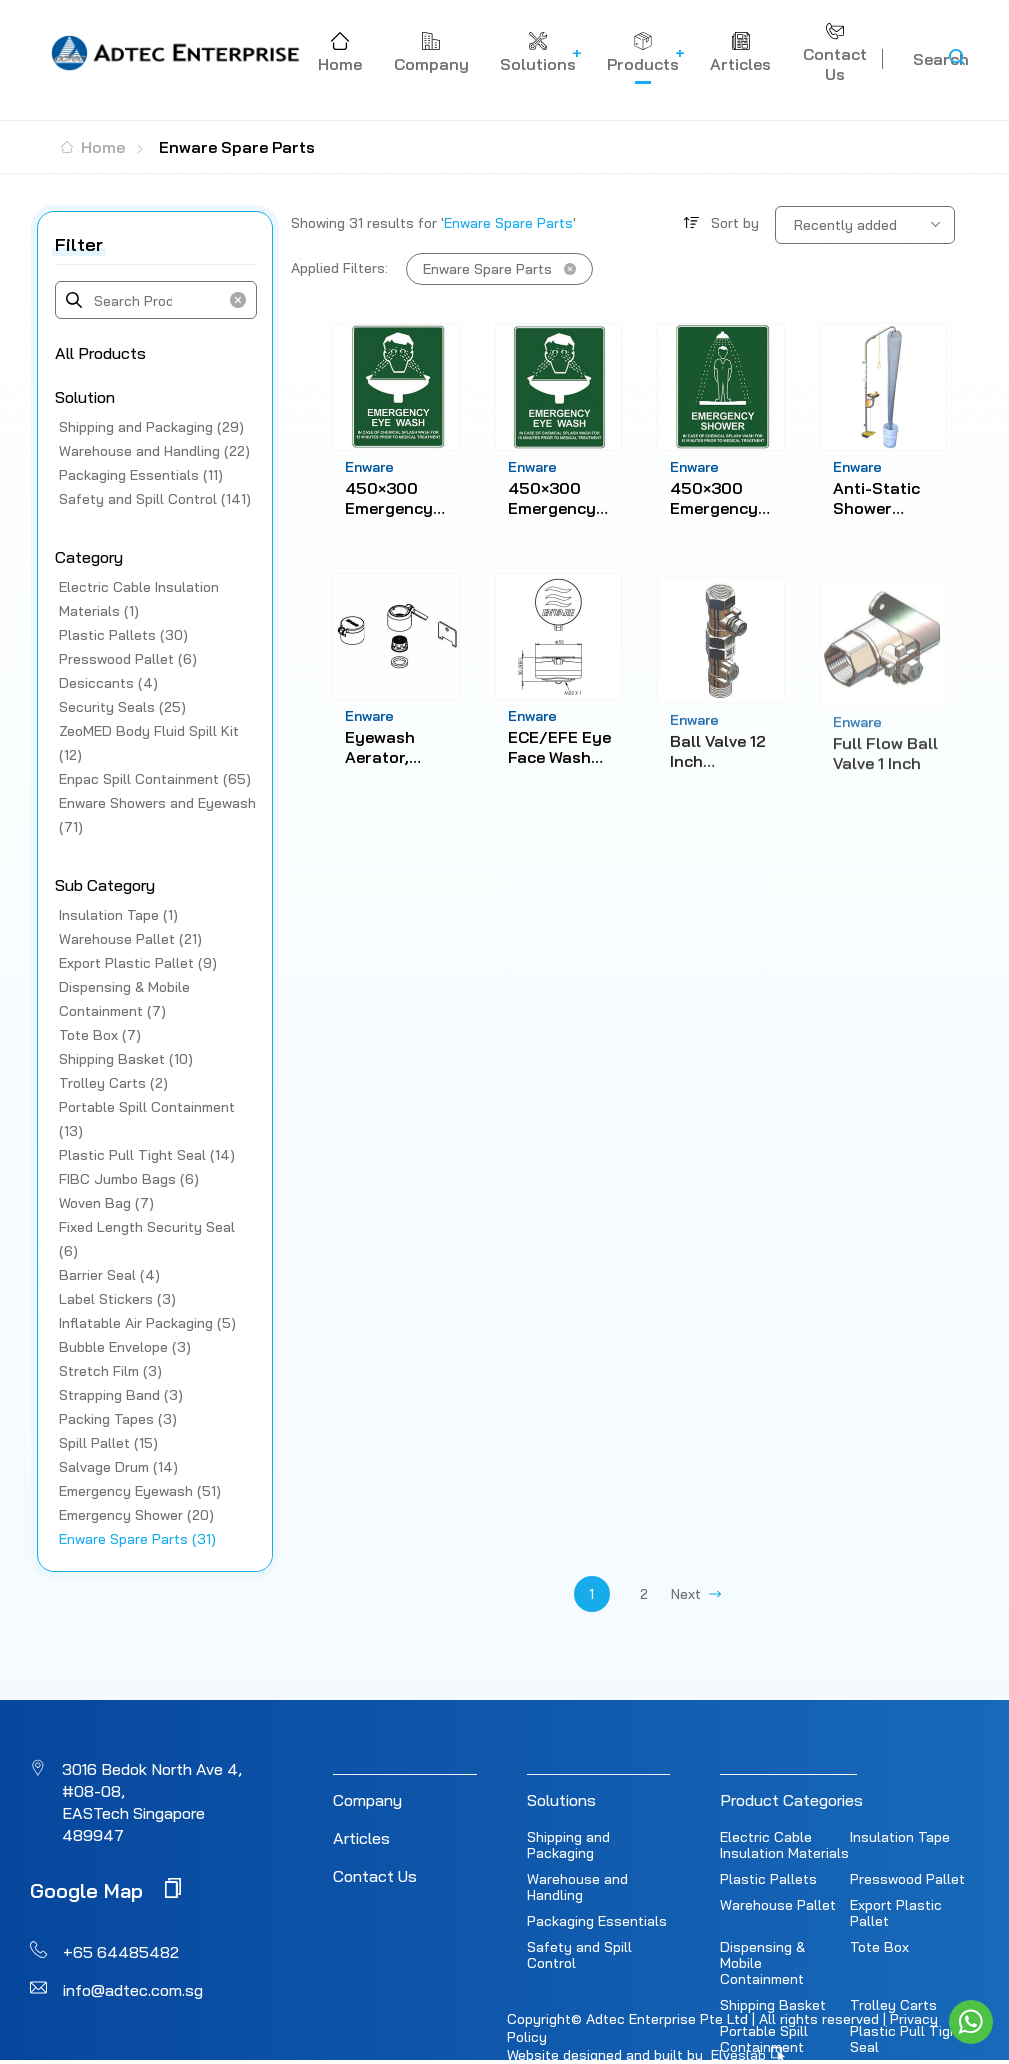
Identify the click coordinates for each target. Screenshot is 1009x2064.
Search (941, 59)
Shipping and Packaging (568, 1845)
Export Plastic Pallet (896, 1913)
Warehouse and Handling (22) (154, 451)
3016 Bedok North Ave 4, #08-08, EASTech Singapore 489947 (152, 1802)
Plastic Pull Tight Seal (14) (147, 1155)
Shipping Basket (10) (126, 1059)
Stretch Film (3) (110, 1371)
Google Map (105, 1889)
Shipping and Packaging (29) (151, 427)
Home (93, 147)
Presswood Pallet (907, 1879)
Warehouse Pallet (778, 1905)
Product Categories (791, 1800)
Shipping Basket (773, 2005)
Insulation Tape (900, 1837)
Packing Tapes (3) (118, 1419)
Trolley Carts (893, 2005)
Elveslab (748, 2055)
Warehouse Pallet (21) (130, 939)
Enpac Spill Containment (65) (155, 779)
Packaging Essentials (597, 1921)
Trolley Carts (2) (113, 1083)
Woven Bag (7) (106, 1203)
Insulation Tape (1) (118, 915)
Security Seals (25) (122, 707)
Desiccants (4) (108, 683)
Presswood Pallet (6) (128, 659)
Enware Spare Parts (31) (137, 1539)
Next (696, 1594)
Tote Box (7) (100, 1035)
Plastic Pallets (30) (123, 635)
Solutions (561, 1800)
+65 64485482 (121, 1952)
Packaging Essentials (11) (141, 475)
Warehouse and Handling (577, 1887)
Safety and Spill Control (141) (155, 499)
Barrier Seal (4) (109, 1275)
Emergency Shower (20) (136, 1515)
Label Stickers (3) (117, 1299)
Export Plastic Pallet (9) (138, 963)
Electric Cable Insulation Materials (784, 1845)
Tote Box (879, 1947)
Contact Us (375, 1876)
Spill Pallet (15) (108, 1443)
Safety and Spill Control (579, 1955)
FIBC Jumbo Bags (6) (129, 1179)
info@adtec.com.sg (133, 1990)
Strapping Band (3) (121, 1395)
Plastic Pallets (768, 1879)
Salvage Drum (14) (118, 1467)
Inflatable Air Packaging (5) (147, 1323)
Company (367, 1800)
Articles (361, 1838)
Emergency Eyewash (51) (140, 1491)
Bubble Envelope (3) (125, 1347)
